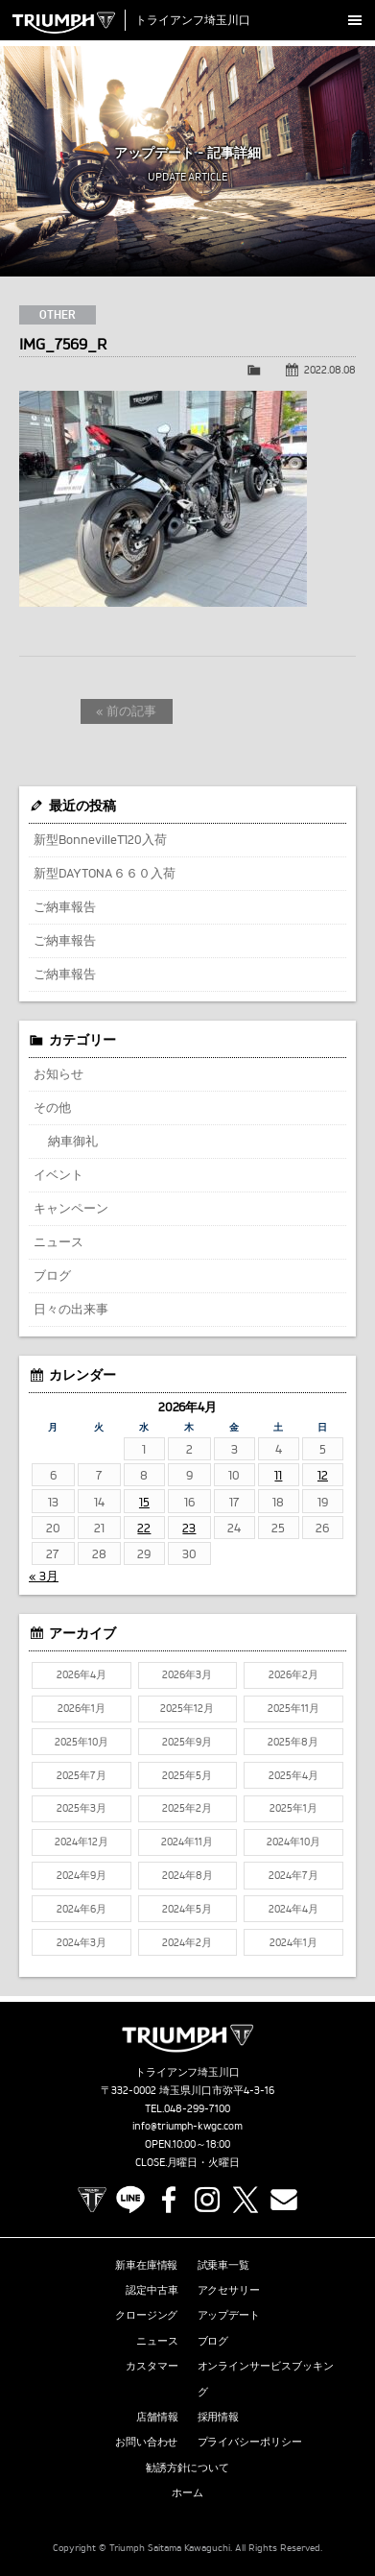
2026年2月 (293, 1674)
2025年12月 (187, 1708)
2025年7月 (81, 1775)
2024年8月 (187, 1875)
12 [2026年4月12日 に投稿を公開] (322, 1474)
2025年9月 (187, 1741)
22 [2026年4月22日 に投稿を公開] (144, 1527)
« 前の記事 (126, 710)
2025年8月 (293, 1741)
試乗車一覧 (224, 2265)
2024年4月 (293, 1908)
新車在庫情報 (146, 2265)
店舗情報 (157, 2416)
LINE (130, 2199)
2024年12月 (81, 1841)
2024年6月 (81, 1908)
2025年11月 (293, 1708)
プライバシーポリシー (250, 2441)
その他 (52, 1107)
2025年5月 (187, 1775)
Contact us (284, 2199)
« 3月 (44, 1575)
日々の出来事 (71, 1308)
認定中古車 (152, 2290)
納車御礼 (73, 1140)
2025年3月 (81, 1808)
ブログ (52, 1275)
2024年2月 (187, 1942)
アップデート (229, 2315)
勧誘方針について (188, 2467)
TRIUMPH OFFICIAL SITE (92, 2199)
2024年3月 (81, 1942)
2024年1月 (293, 1942)
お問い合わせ (146, 2441)
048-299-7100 (197, 2108)
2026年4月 (81, 1674)
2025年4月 (293, 1775)
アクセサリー (229, 2290)
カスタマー (152, 2365)
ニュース (58, 1241)
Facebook (168, 2199)
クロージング (146, 2315)
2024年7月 (293, 1875)
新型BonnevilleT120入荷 (100, 839)
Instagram (207, 2199)
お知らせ (58, 1073)
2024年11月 (187, 1841)
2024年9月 (81, 1875)
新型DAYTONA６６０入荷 (105, 872)
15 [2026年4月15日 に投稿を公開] (144, 1501)
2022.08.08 (330, 369)
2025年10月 (81, 1741)
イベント (58, 1174)
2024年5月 (187, 1908)
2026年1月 (81, 1708)
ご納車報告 (65, 906)
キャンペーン (71, 1208)
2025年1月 (293, 1808)
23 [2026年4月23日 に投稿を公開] (189, 1527)
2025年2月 (187, 1808)
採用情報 (219, 2416)
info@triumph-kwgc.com (188, 2125)
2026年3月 (187, 1674)
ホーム (187, 2492)
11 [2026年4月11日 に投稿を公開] (278, 1474)
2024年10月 (293, 1841)
